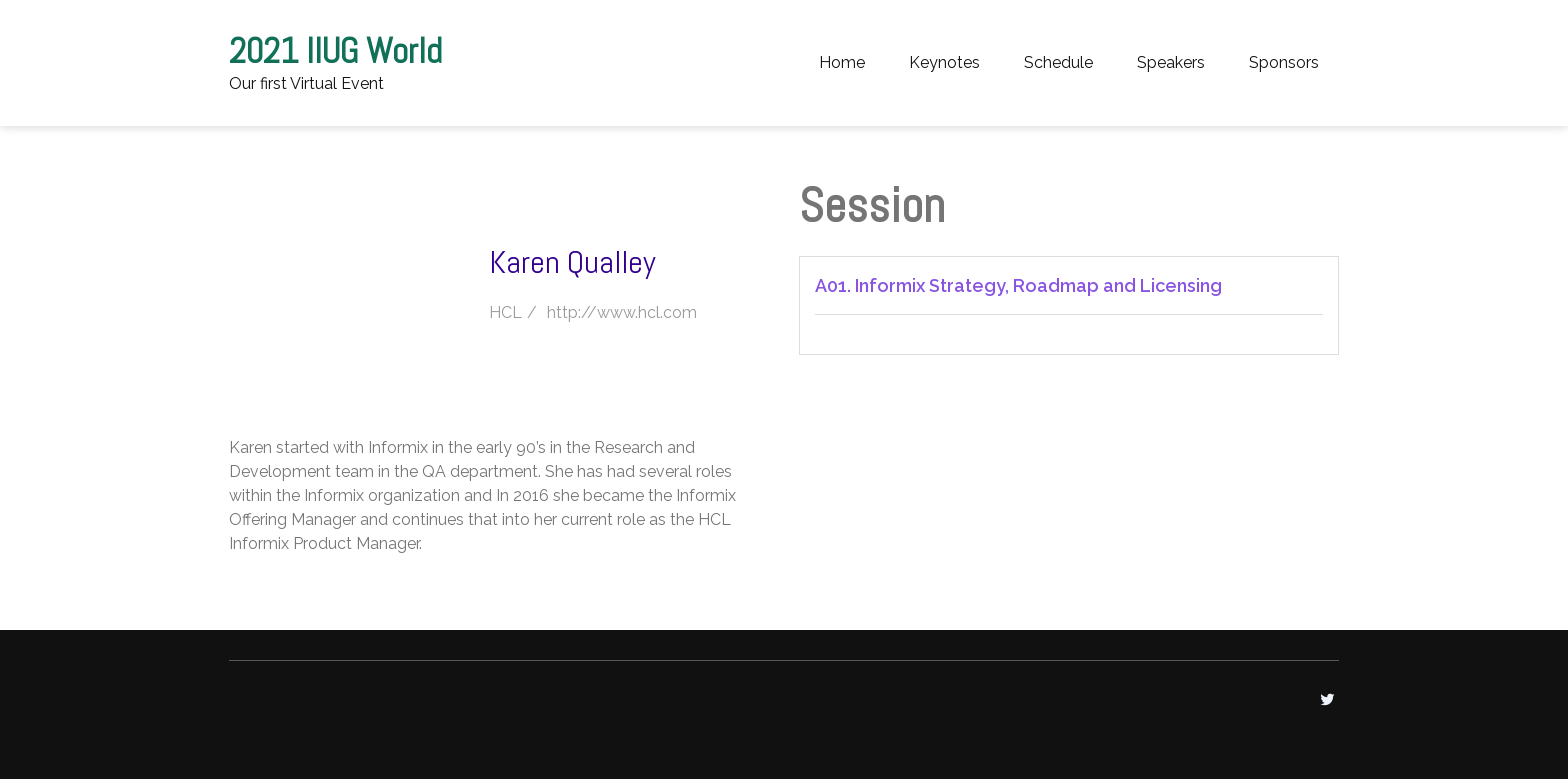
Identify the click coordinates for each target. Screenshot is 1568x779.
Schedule (1058, 62)
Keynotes (944, 62)
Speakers (1171, 62)
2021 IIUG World (335, 51)
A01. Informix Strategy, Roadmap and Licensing (1018, 285)
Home (842, 62)
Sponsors (1284, 62)
